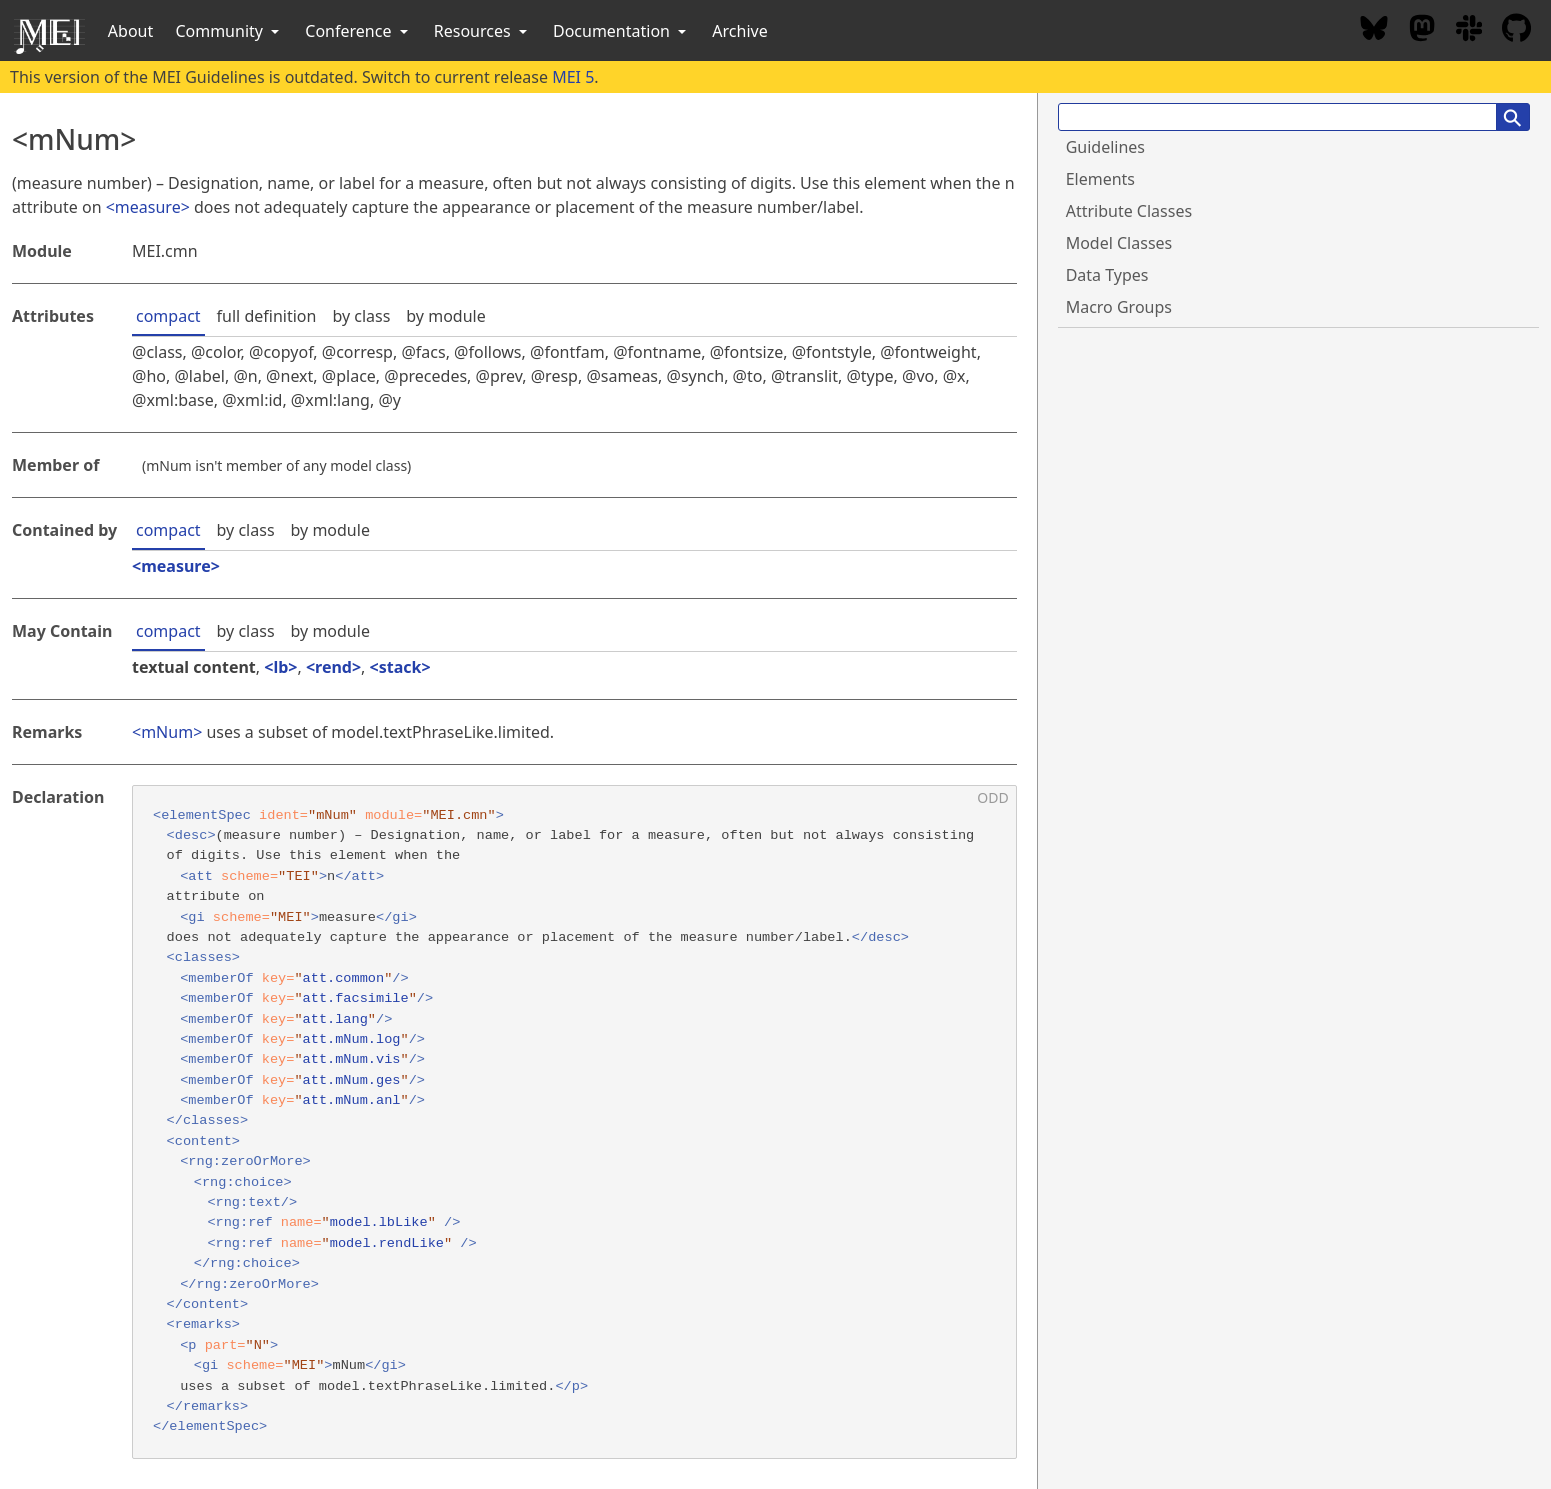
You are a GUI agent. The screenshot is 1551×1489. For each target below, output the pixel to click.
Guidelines (1105, 147)
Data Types (1107, 275)
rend (333, 667)
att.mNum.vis (352, 1059)
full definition (267, 316)
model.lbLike (379, 1222)
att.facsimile (356, 998)
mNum (167, 732)
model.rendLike (387, 1243)
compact (168, 316)
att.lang (335, 1019)
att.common (344, 978)
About (130, 31)
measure (148, 207)
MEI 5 (573, 77)
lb (280, 667)
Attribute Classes (1129, 211)
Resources (482, 31)
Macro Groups (1119, 307)
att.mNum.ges (352, 1080)
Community (229, 31)
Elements (1100, 179)
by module (445, 316)
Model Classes (1119, 243)
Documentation (621, 31)
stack (400, 667)
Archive (739, 31)
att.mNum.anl (352, 1100)
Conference (358, 31)
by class (361, 316)
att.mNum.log (352, 1039)
